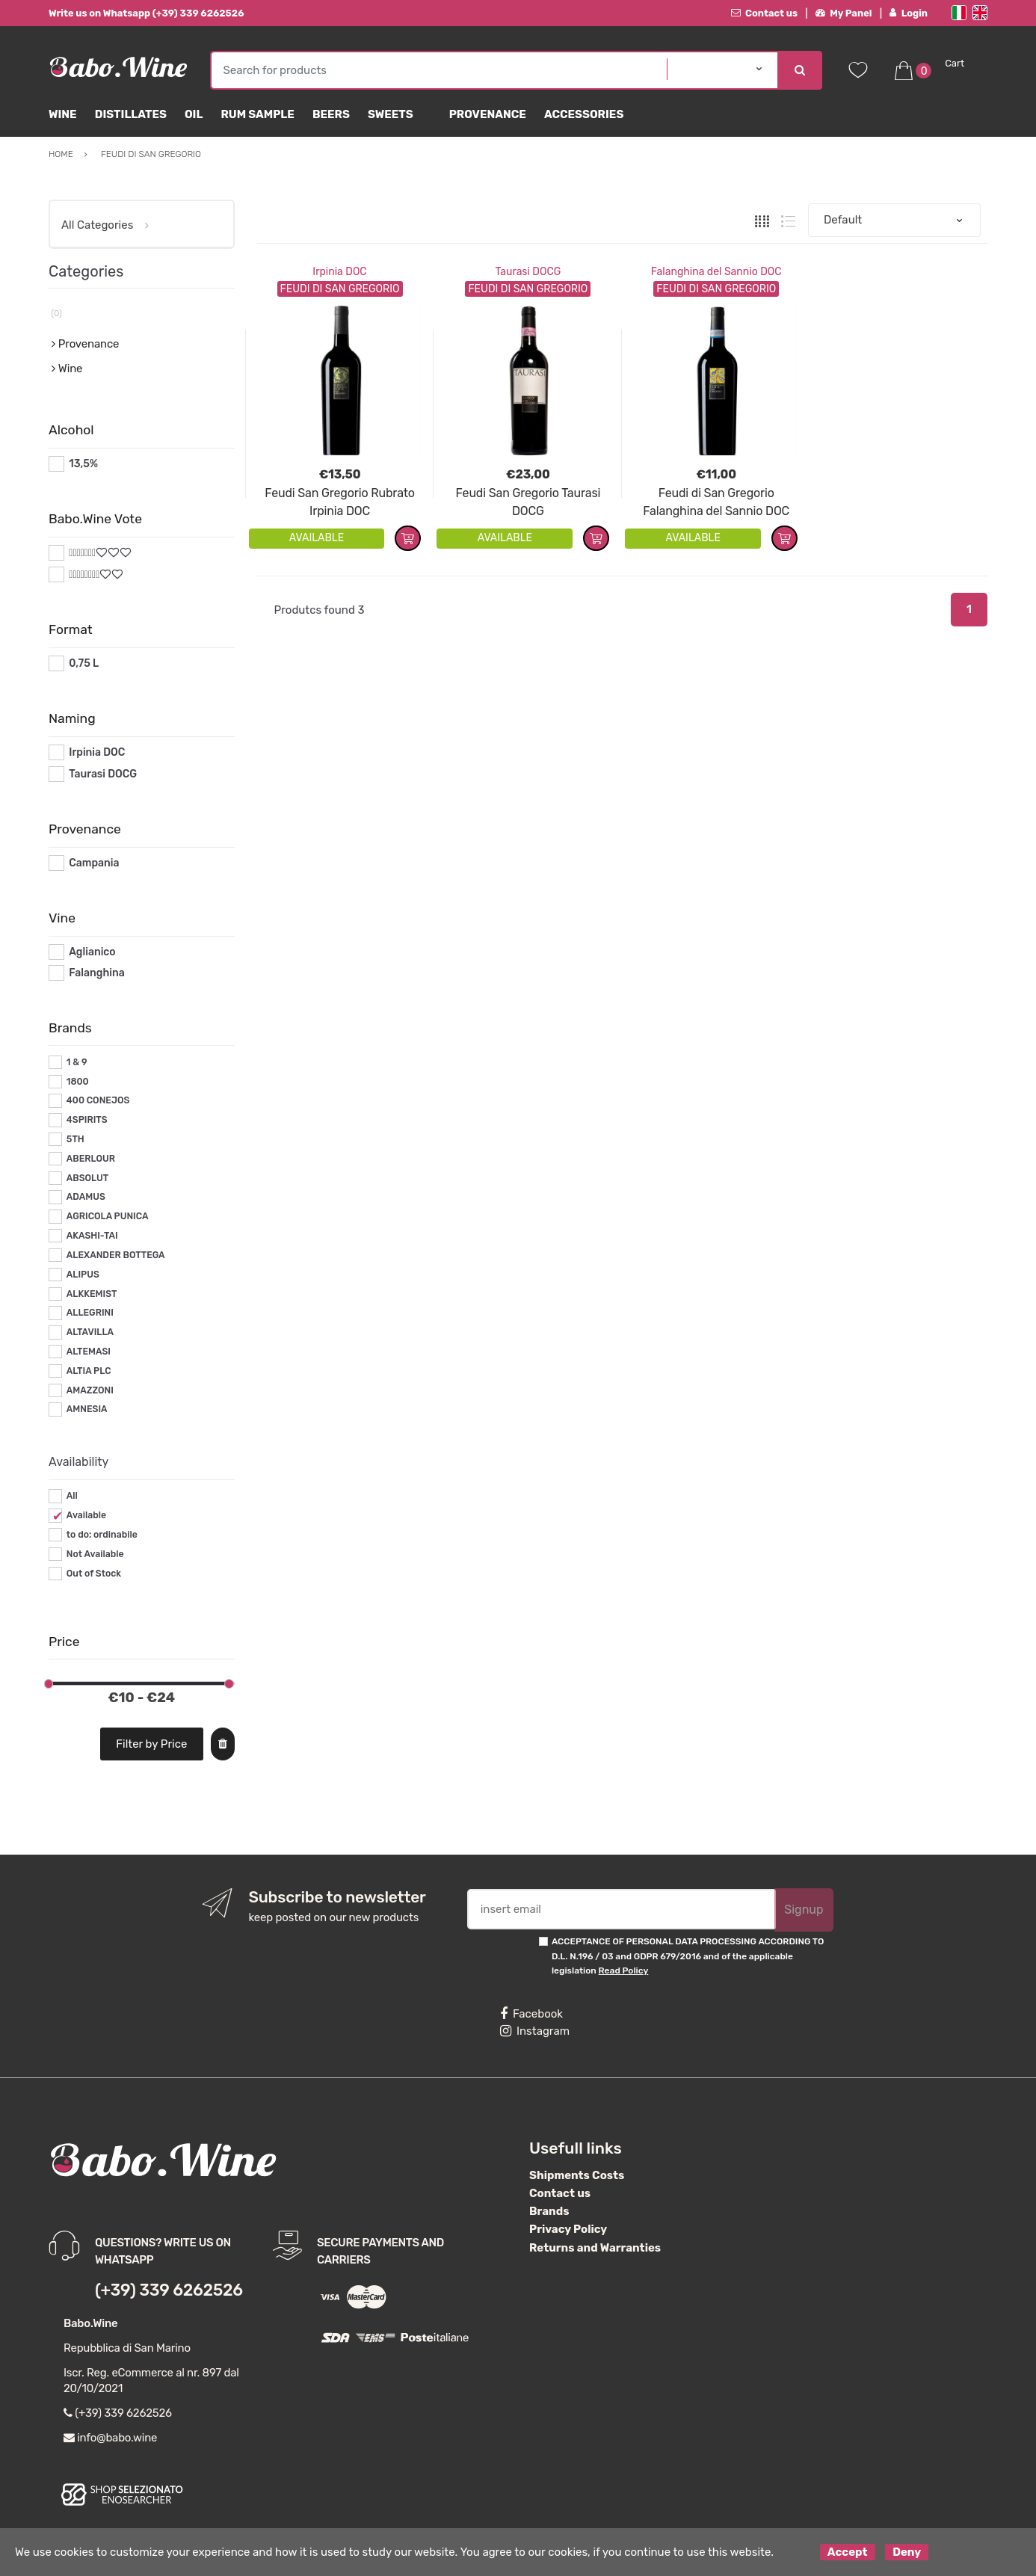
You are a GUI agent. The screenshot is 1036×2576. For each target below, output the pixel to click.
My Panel (843, 13)
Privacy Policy (568, 2229)
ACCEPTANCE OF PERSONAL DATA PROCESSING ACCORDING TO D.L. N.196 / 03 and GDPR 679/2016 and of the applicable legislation (688, 1956)
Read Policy (624, 1970)
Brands (549, 2211)
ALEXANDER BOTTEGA (116, 1255)
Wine (63, 114)
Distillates (131, 114)
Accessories (583, 114)
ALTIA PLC (89, 1371)
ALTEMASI (89, 1351)
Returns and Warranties (595, 2248)
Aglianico (92, 952)
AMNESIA (87, 1409)
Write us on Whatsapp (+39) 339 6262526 (146, 13)
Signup (803, 1909)
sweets (390, 114)
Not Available (95, 1554)
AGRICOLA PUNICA (108, 1216)
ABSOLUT (87, 1178)
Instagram (535, 2031)
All (72, 1496)
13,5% (83, 463)
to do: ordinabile (102, 1534)
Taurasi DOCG (528, 271)
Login (908, 13)
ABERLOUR (91, 1158)
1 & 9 (77, 1062)
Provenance (487, 114)
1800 (78, 1081)
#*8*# (84, 574)
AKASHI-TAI (92, 1235)
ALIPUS (83, 1274)
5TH (75, 1139)
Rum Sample (257, 114)
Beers (331, 114)
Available (86, 1515)
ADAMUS (86, 1197)
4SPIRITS (87, 1120)
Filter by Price (151, 1744)
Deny (906, 2552)
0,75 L (84, 663)
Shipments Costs (576, 2175)
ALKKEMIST (92, 1294)
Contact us (764, 13)
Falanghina (96, 973)
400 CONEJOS (98, 1100)
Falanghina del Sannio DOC (716, 271)
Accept (847, 2552)
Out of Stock (94, 1573)
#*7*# (83, 552)
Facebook (531, 2014)
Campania (94, 863)
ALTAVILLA (90, 1332)
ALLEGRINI (90, 1312)
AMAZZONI (90, 1390)
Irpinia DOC (339, 271)
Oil (194, 114)
